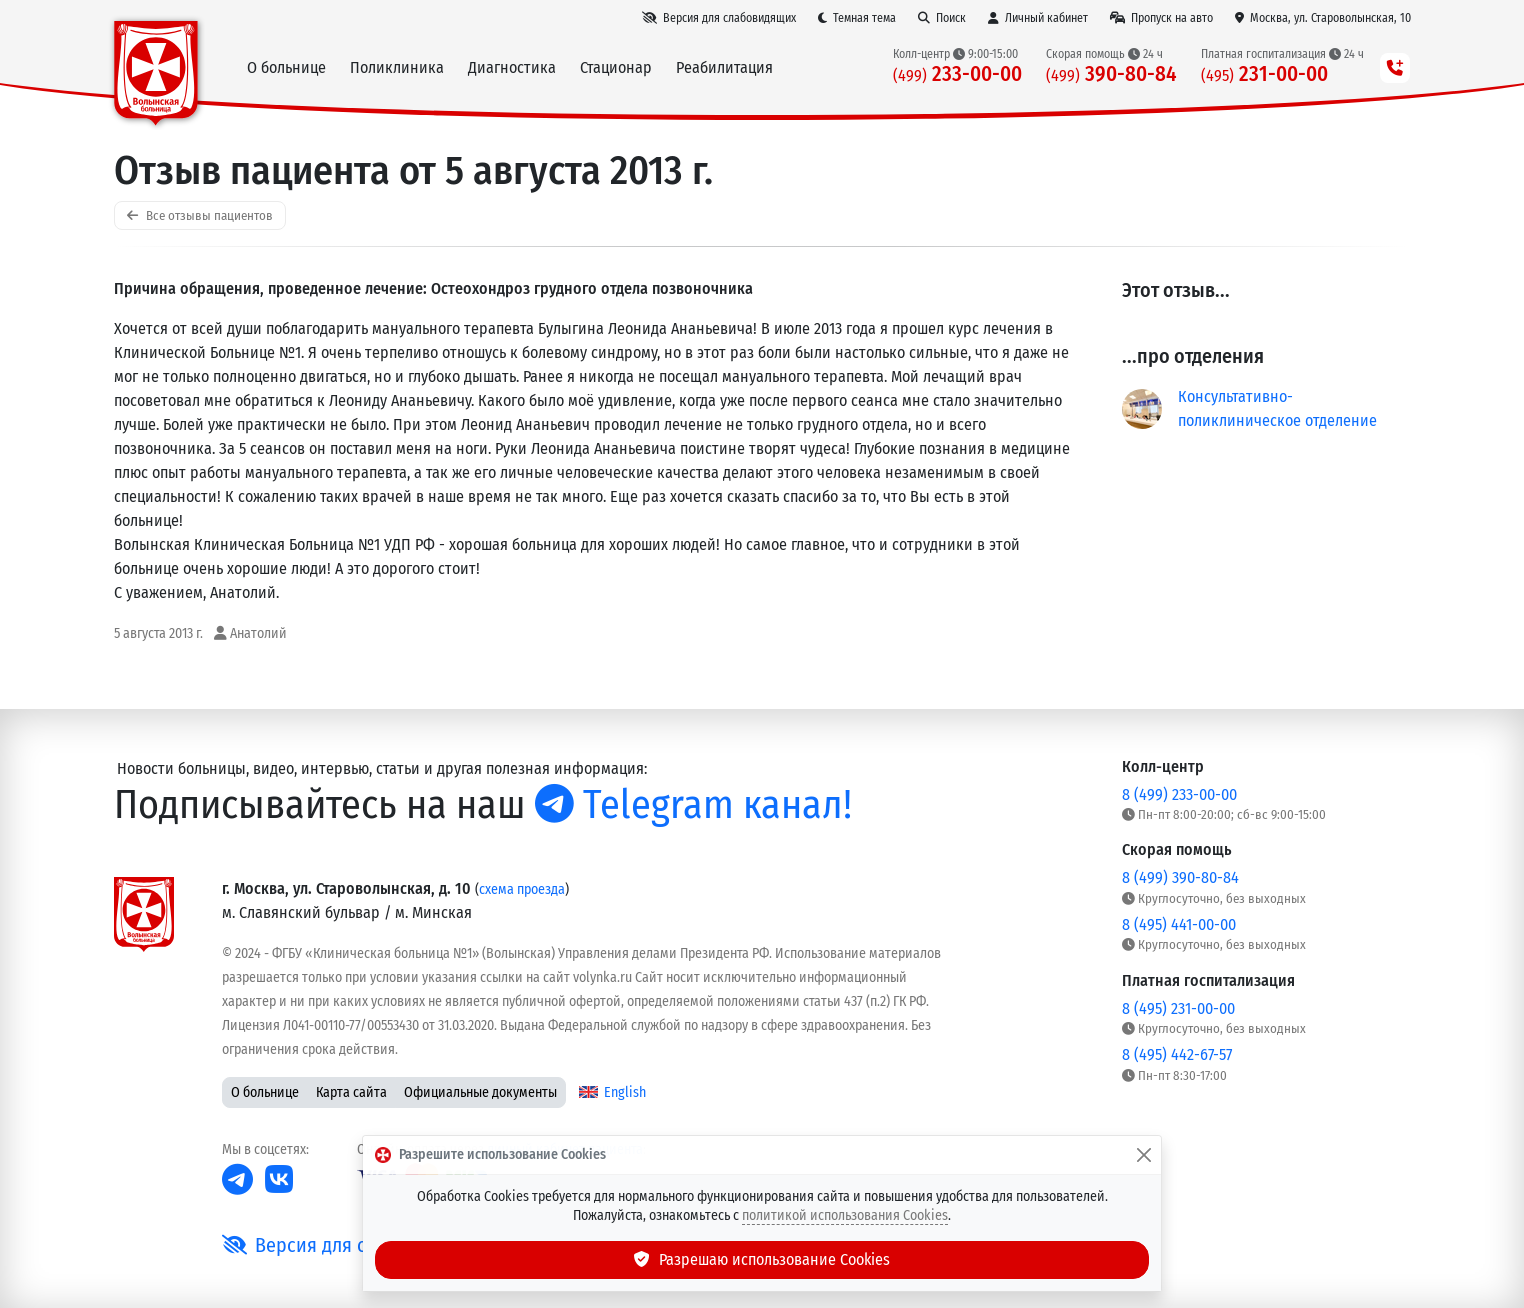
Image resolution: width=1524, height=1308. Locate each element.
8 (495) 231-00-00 (1178, 1008)
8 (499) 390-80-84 (1180, 877)
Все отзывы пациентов (200, 215)
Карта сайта (351, 1092)
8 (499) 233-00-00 (1179, 794)
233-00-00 (957, 74)
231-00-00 (1264, 74)
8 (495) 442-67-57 (1177, 1054)
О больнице (265, 1092)
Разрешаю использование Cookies (762, 1259)
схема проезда (522, 889)
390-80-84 (1111, 74)
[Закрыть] (1144, 1155)
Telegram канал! (693, 805)
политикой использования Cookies (845, 1215)
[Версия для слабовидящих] (719, 18)
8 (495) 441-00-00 (1179, 924)
